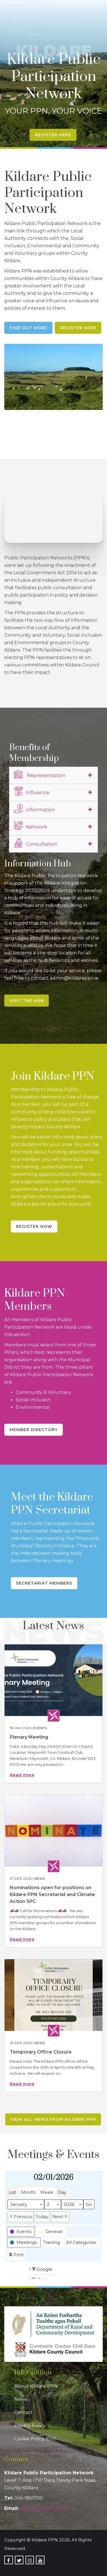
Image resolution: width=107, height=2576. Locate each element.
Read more (22, 1775)
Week (46, 2192)
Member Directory (33, 1429)
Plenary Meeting (29, 1737)
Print (16, 2255)
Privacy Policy (30, 2425)
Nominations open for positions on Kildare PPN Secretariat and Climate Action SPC (52, 1894)
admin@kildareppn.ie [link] (44, 2508)
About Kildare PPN (36, 2386)
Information (34, 808)
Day (62, 2192)
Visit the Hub (26, 1000)
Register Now (78, 327)
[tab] (53, 775)
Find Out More (28, 327)
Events (40, 1728)
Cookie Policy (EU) (35, 2438)
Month (28, 2192)
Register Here (53, 134)
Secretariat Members (44, 1583)
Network (30, 826)
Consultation (36, 843)
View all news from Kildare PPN (53, 2119)
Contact (23, 2412)
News (39, 1878)
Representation (40, 774)
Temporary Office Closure (41, 2052)
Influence (31, 791)
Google (41, 2270)
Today (41, 2217)
